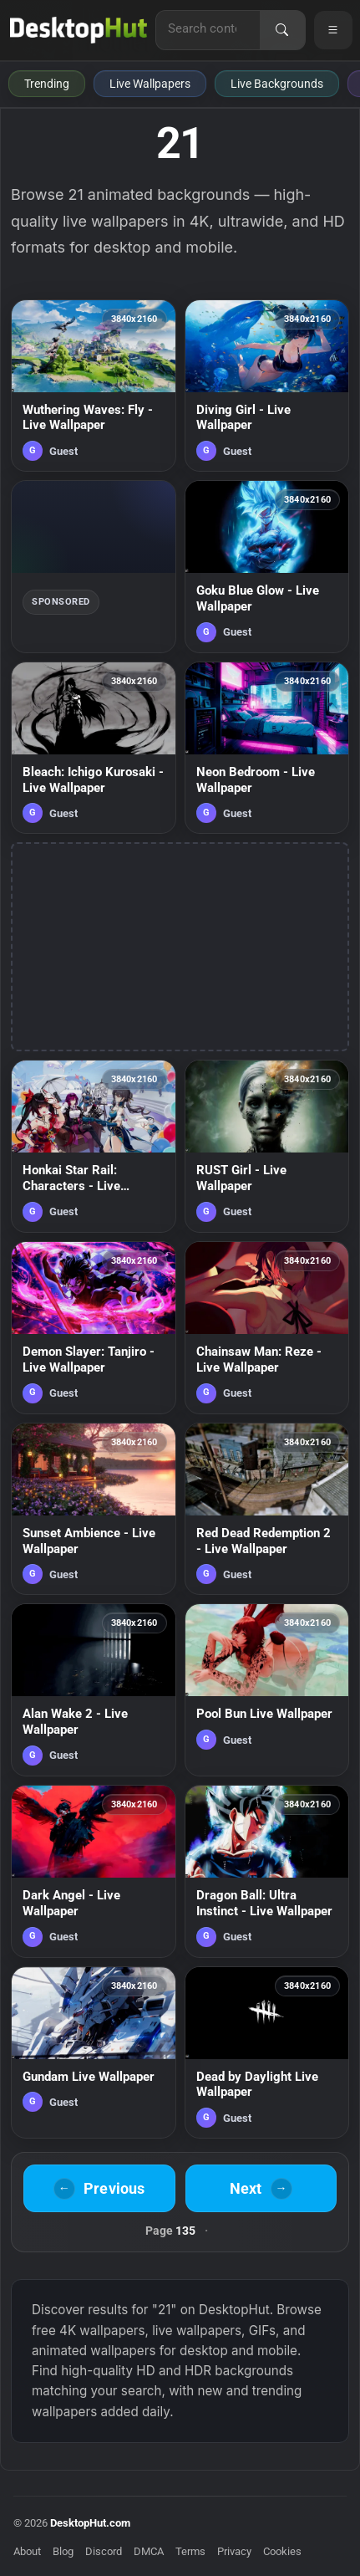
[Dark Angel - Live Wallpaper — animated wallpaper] (93, 1871)
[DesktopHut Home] (78, 30)
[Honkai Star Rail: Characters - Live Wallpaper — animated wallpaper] (93, 1146)
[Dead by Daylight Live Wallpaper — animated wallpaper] (267, 2053)
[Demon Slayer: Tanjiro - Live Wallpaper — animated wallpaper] (93, 1327)
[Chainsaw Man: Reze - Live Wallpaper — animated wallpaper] (267, 1327)
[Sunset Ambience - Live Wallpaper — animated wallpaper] (93, 1509)
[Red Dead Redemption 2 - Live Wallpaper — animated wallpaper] (267, 1509)
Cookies (282, 2551)
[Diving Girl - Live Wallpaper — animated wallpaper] (267, 386)
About (27, 2551)
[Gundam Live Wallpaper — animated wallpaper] (93, 2053)
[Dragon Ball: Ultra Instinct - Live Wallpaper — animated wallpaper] (267, 1871)
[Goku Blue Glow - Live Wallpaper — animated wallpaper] (267, 566)
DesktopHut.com (90, 2523)
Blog (63, 2551)
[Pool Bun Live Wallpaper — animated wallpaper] (267, 1690)
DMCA (149, 2551)
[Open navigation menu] (333, 30)
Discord (103, 2551)
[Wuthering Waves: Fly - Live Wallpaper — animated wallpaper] (93, 386)
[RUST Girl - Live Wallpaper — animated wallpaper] (267, 1146)
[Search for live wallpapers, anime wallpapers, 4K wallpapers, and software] (208, 28)
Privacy (234, 2551)
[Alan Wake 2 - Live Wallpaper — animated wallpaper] (93, 1690)
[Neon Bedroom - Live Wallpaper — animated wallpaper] (267, 748)
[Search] (282, 30)
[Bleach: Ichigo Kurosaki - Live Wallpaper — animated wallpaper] (93, 748)
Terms (190, 2551)
